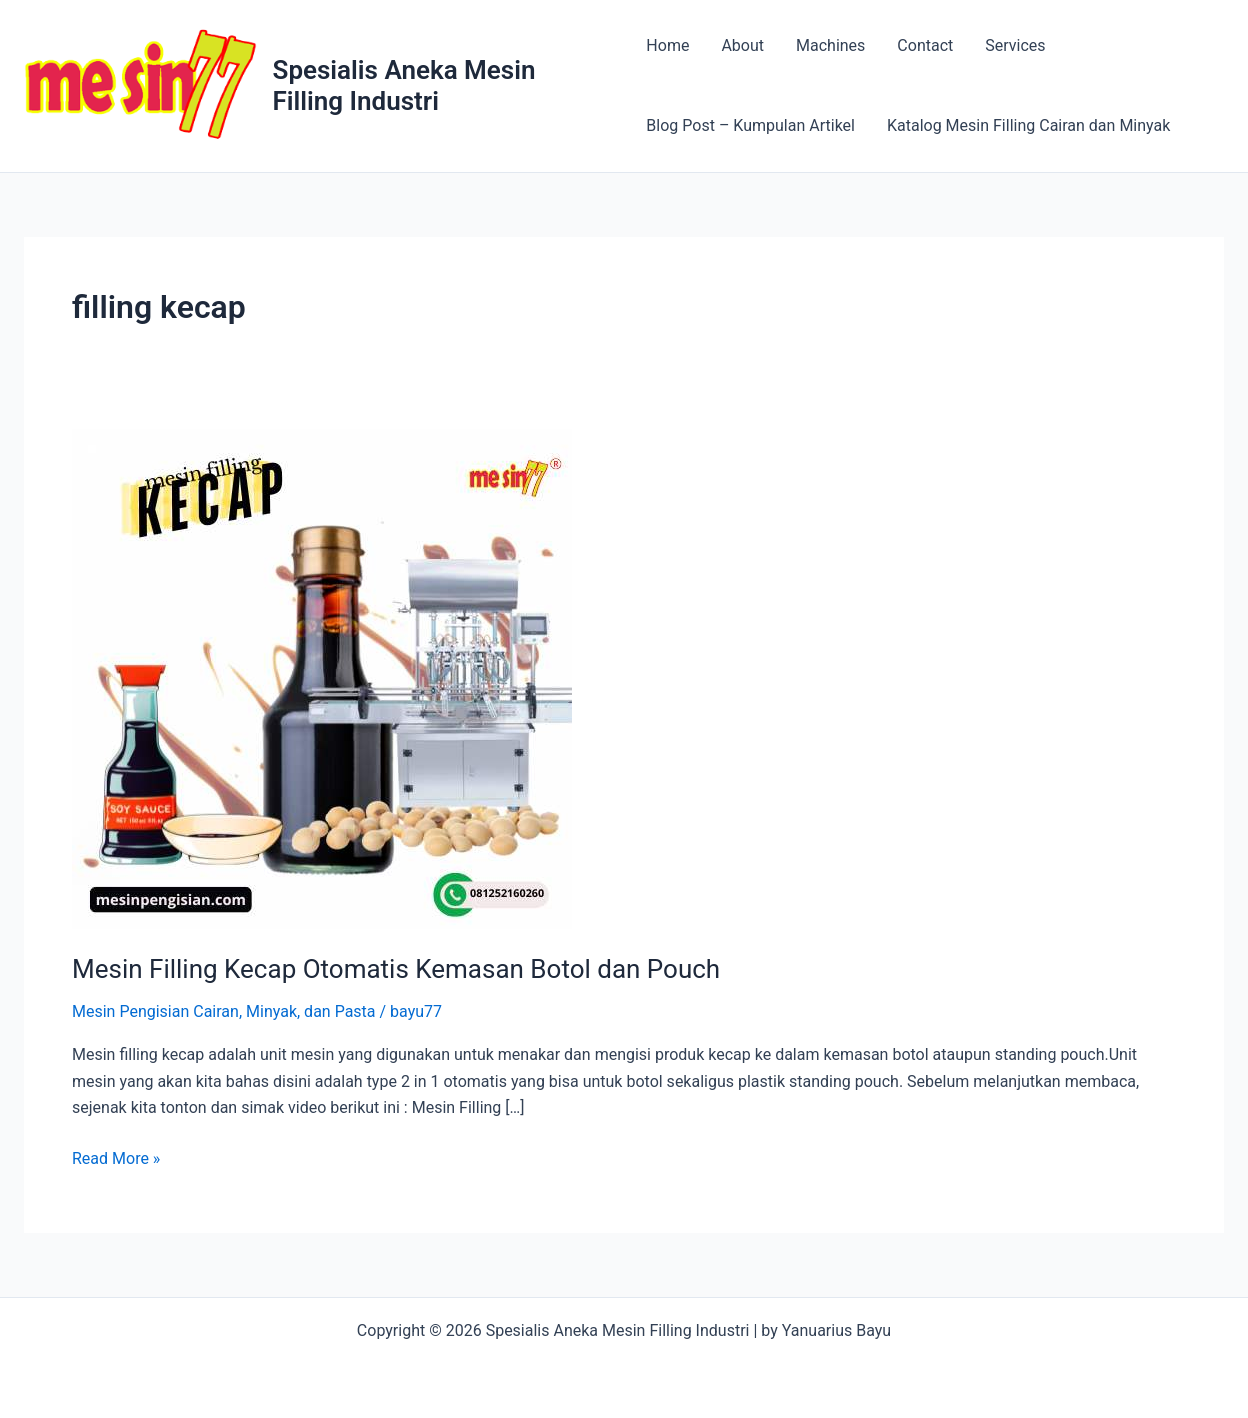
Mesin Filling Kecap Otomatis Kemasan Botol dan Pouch (396, 969)
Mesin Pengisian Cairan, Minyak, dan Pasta (224, 1011)
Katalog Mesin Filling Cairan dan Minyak (1028, 125)
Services (1015, 45)
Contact (925, 45)
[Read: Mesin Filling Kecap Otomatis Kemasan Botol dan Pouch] (322, 678)
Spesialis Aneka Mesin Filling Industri (404, 85)
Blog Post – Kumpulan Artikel (750, 125)
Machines (830, 45)
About (742, 45)
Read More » (116, 1159)
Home (667, 45)
